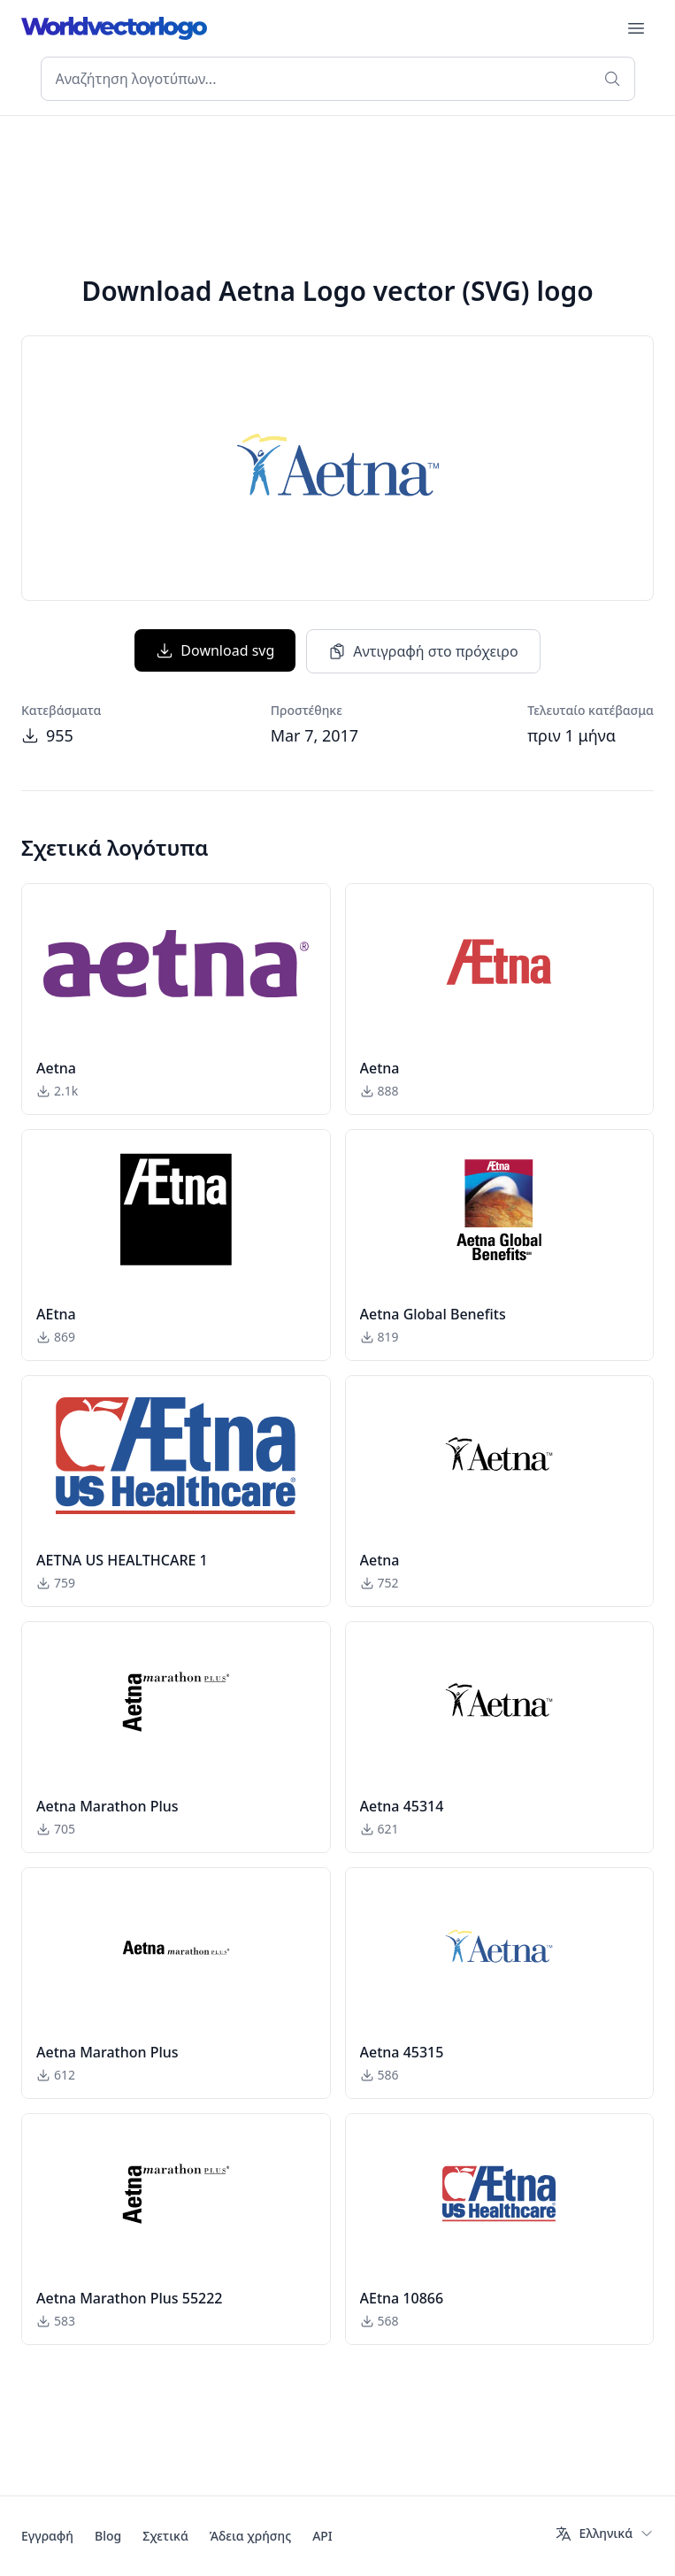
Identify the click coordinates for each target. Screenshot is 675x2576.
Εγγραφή (47, 2535)
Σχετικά (165, 2535)
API (322, 2535)
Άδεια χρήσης (250, 2535)
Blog (108, 2535)
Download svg (215, 650)
